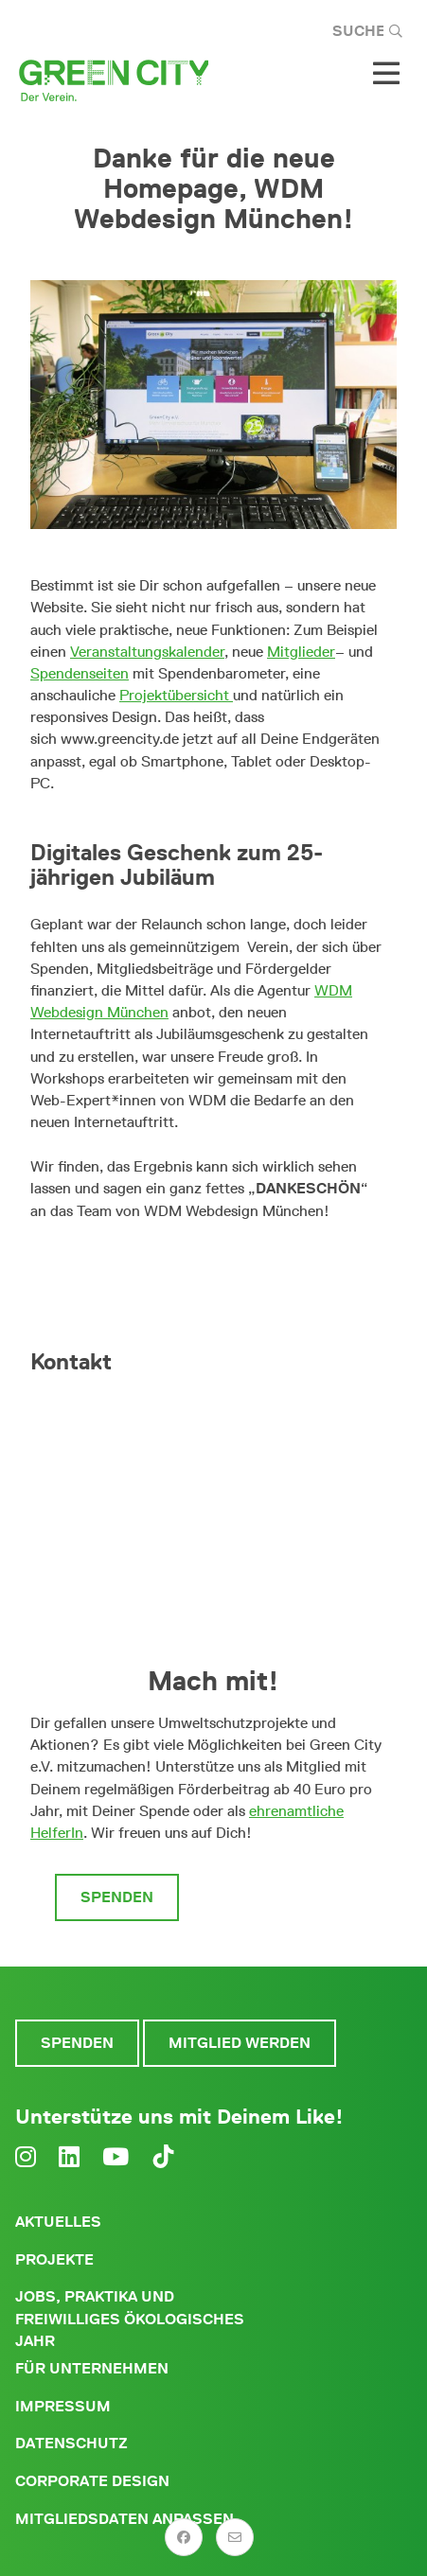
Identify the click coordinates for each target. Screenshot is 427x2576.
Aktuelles (58, 2222)
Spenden (116, 1897)
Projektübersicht (176, 695)
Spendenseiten (79, 673)
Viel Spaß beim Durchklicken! (206, 1266)
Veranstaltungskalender (147, 652)
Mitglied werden (277, 1897)
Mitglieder (301, 652)
